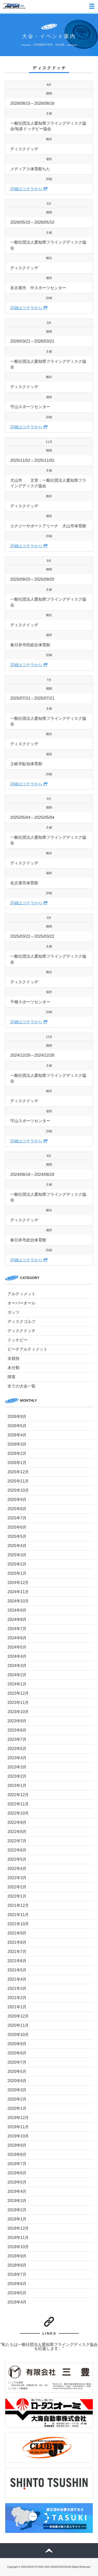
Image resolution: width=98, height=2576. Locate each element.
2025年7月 (17, 1518)
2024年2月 (17, 1675)
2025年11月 (18, 1481)
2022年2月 (17, 1887)
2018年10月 (18, 2247)
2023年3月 (17, 1767)
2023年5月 (17, 1749)
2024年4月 (17, 1656)
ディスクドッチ (22, 1331)
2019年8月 (17, 2154)
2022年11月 (18, 1804)
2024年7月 (17, 1629)
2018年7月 (17, 2274)
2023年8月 (17, 1730)
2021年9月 (17, 1933)
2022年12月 (18, 1795)
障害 (12, 1377)
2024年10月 (18, 1601)
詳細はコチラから (26, 189)
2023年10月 (18, 1712)
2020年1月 (17, 2108)
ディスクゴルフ (22, 1321)
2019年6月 (17, 2173)
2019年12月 (18, 2118)
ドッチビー (18, 1340)
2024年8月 (17, 1619)
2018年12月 (18, 2228)
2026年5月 (17, 1426)
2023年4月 (17, 1758)
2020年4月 (17, 2081)
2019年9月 (17, 2145)
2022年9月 (17, 1822)
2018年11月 (18, 2237)
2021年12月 (18, 1905)
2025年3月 (17, 1555)
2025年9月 (17, 1499)
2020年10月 (18, 2034)
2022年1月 (17, 1896)
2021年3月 (17, 1988)
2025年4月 (17, 1546)
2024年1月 (17, 1684)
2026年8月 (17, 1416)
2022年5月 (17, 1859)
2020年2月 (17, 2099)
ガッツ (14, 1312)
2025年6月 (17, 1527)
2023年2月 (17, 1776)
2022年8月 (17, 1832)
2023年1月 (17, 1785)
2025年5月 (17, 1536)
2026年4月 (17, 1435)
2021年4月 (17, 1979)
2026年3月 (17, 1444)
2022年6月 (17, 1850)
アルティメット (22, 1294)
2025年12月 (18, 1472)
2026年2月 (17, 1453)
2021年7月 (17, 1951)
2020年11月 (18, 2025)
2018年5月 (17, 2293)
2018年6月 (17, 2284)
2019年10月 (18, 2136)
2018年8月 (17, 2265)
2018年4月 (17, 2302)
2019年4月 (17, 2191)
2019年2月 (17, 2210)
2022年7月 (17, 1841)
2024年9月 (17, 1610)
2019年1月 (17, 2219)
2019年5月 (17, 2182)
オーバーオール (22, 1303)
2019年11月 (18, 2127)
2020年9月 (17, 2044)
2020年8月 (17, 2053)
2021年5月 (17, 1970)
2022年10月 (18, 1813)
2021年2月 (17, 1998)
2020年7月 (17, 2062)
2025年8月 (17, 1509)
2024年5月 (17, 1647)
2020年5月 (17, 2071)
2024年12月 (18, 1582)
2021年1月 (17, 2007)
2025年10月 (18, 1490)
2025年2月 (17, 1564)
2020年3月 (17, 2090)
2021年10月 (18, 1924)
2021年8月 (17, 1942)
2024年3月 (17, 1665)
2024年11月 (18, 1592)
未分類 (14, 1368)
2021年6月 (17, 1961)
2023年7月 (17, 1739)
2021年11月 (18, 1915)
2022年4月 (17, 1868)
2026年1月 (17, 1463)
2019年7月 (17, 2164)
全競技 (14, 1358)
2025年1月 (17, 1573)
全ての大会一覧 (22, 1386)
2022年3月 (17, 1878)
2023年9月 (17, 1721)
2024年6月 (17, 1638)
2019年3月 (17, 2201)
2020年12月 (18, 2016)
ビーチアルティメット (28, 1349)
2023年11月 (18, 1702)
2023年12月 (18, 1693)
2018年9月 (17, 2256)
